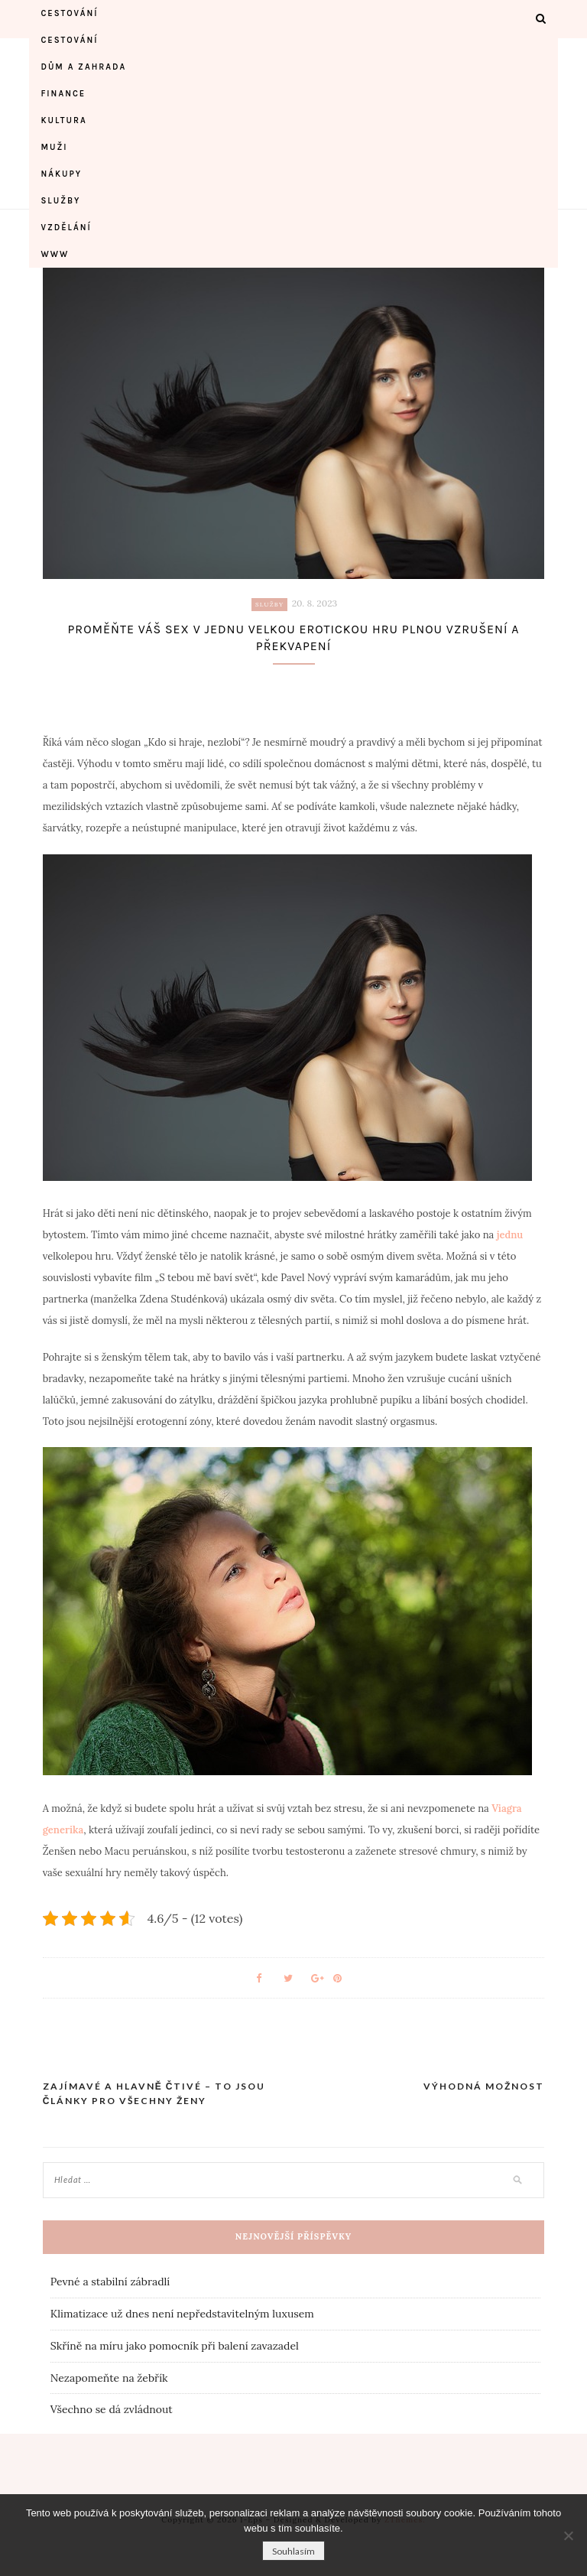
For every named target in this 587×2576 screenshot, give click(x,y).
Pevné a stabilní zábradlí (110, 2281)
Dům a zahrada (83, 67)
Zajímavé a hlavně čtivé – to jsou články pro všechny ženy (154, 2093)
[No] (568, 2535)
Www (55, 254)
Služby (60, 201)
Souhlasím (293, 2551)
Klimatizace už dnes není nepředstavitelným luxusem (182, 2314)
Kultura (63, 120)
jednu (508, 1234)
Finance (63, 94)
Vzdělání (66, 228)
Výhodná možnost (483, 2086)
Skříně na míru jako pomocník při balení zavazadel (174, 2346)
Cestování (69, 13)
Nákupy (61, 174)
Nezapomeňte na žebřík (109, 2378)
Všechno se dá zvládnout (111, 2409)
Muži (54, 147)
